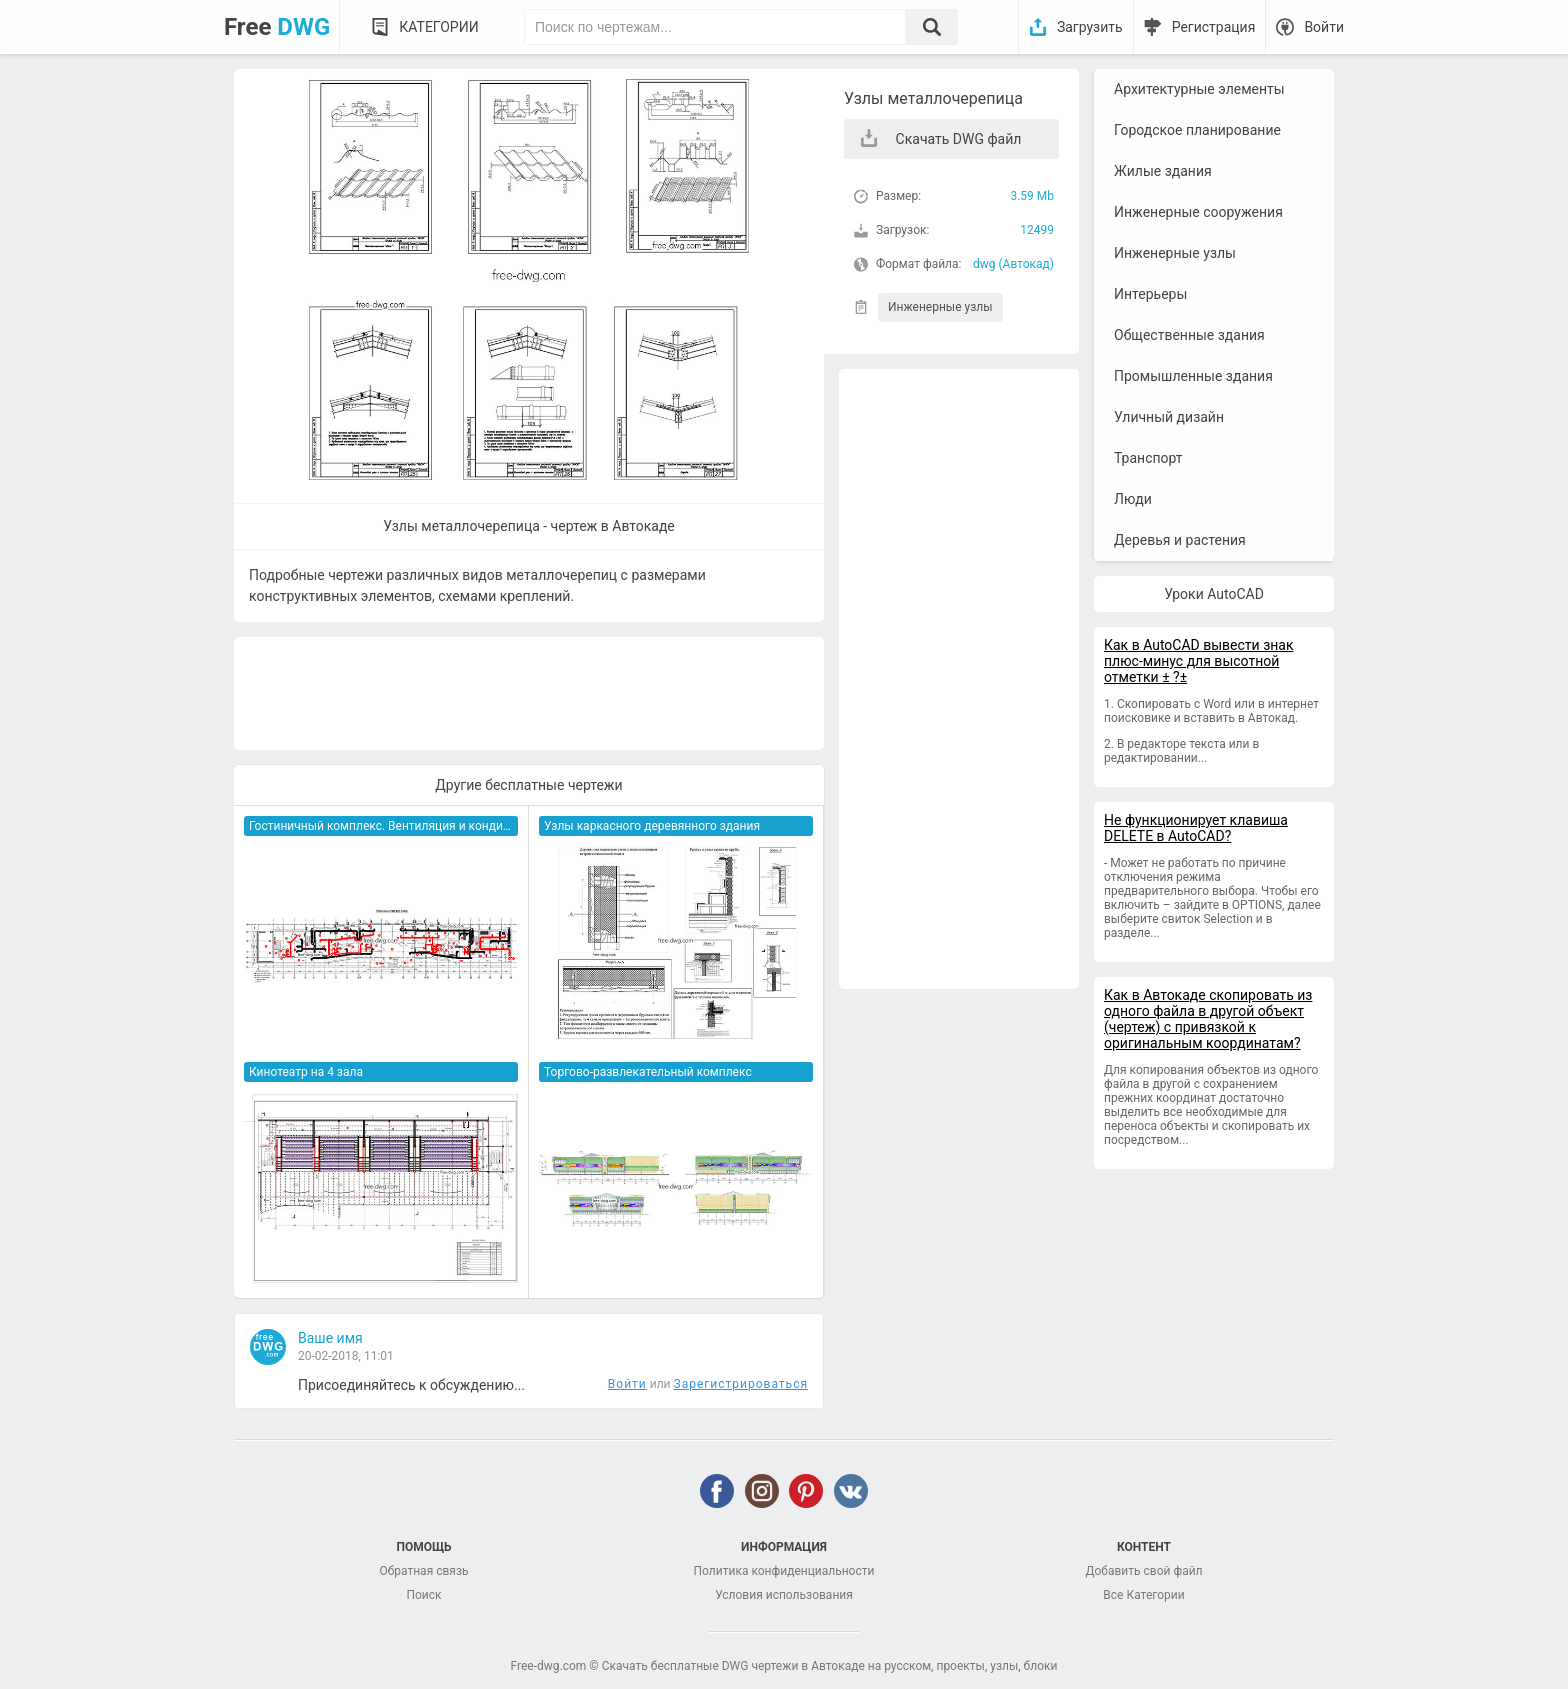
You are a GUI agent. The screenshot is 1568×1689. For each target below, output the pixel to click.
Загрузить (1090, 27)
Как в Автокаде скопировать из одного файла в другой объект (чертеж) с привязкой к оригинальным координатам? (1208, 1019)
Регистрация (1214, 27)
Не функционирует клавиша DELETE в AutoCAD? (1196, 828)
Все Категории (1143, 1595)
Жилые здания (1163, 171)
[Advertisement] (959, 679)
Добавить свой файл (1143, 1571)
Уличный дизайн (1169, 417)
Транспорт (1148, 458)
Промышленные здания (1193, 376)
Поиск (423, 1595)
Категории (438, 27)
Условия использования (784, 1595)
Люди (1133, 499)
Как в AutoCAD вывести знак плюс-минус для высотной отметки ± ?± (1199, 661)
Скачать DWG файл (959, 139)
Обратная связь (423, 1571)
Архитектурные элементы (1199, 89)
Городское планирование (1197, 130)
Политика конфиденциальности (784, 1571)
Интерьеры (1150, 294)
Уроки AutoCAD (1214, 594)
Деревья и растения (1180, 540)
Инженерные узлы (940, 307)
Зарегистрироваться (741, 1384)
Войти (1324, 27)
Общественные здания (1189, 335)
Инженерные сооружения (1198, 212)
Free (277, 27)
